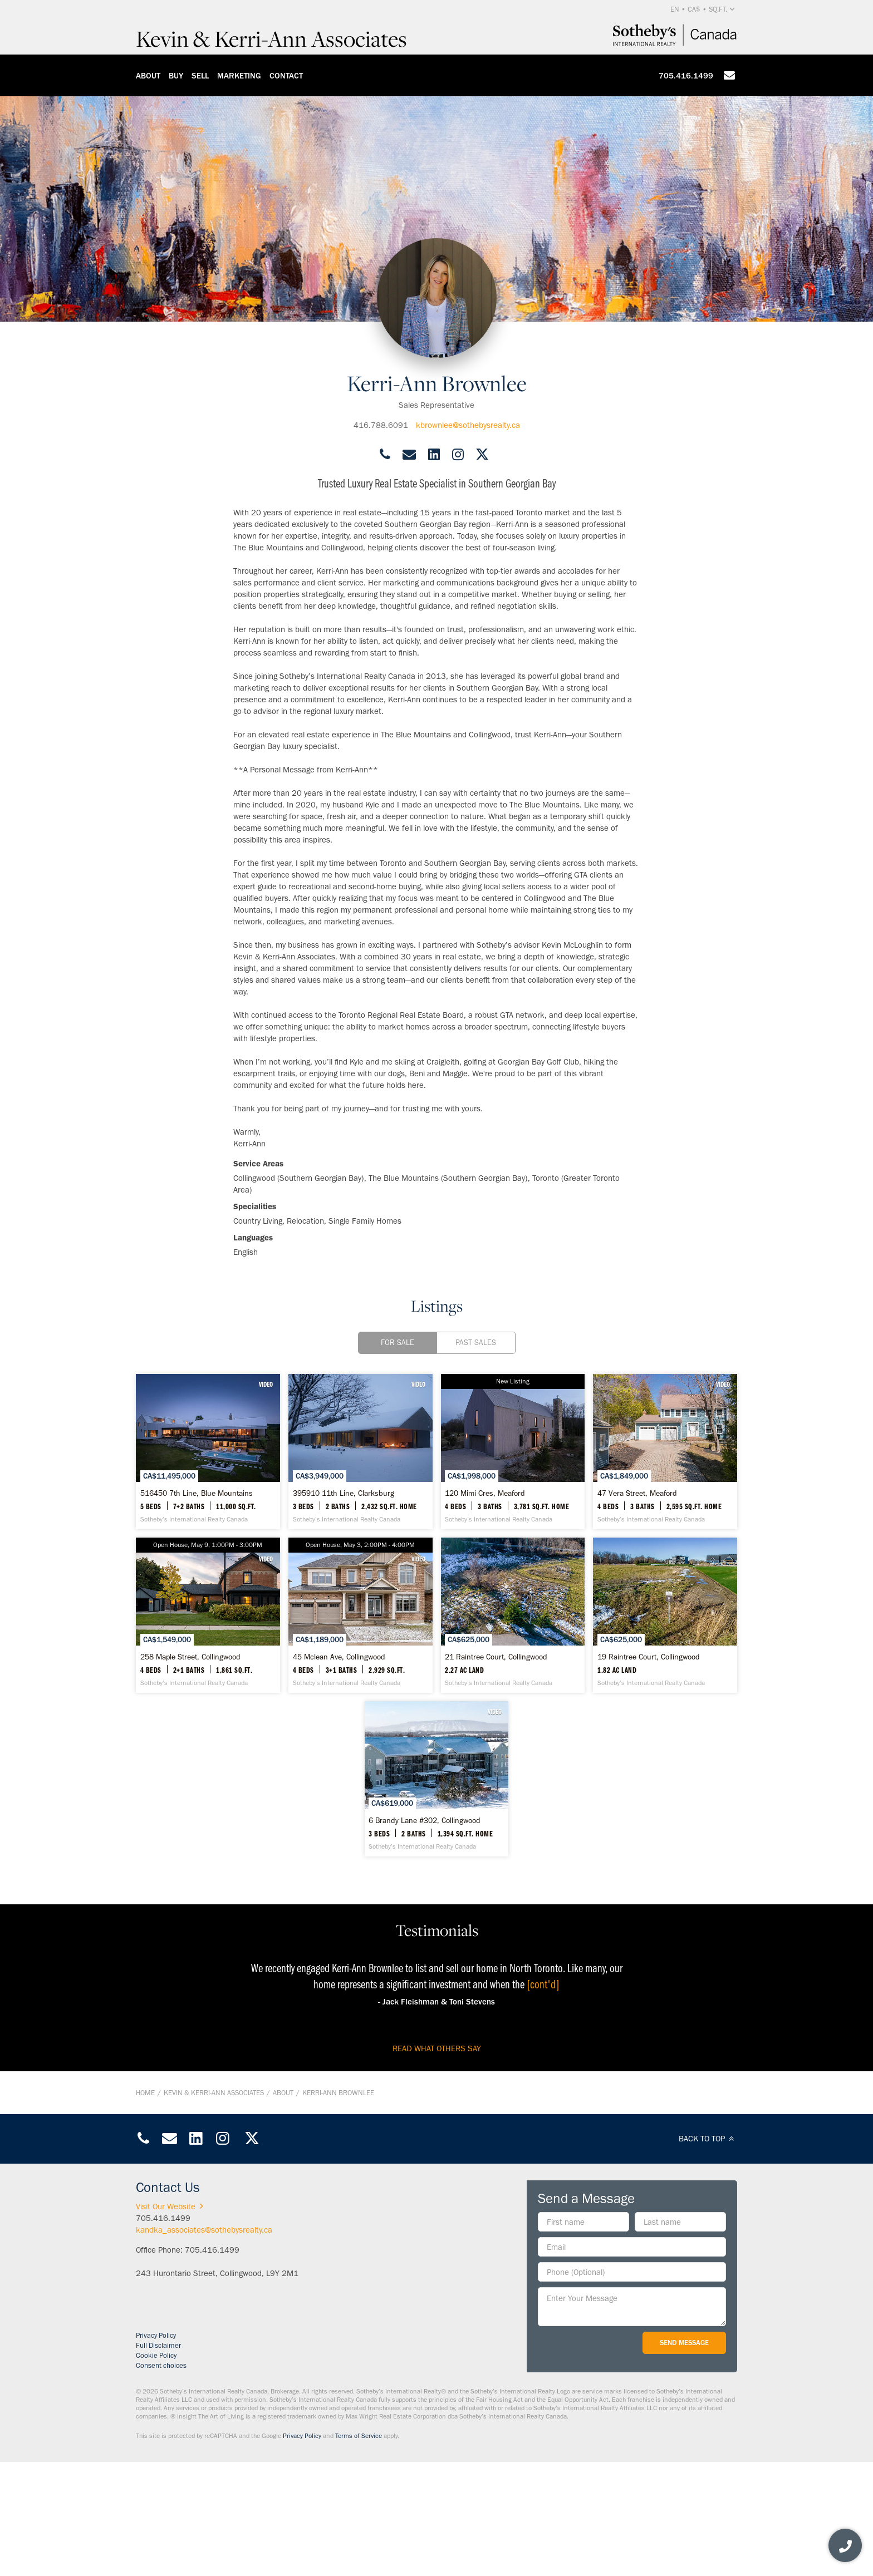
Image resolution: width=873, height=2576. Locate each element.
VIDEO (315, 1384)
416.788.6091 (381, 425)
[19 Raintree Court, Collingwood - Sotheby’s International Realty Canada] (436, 1875)
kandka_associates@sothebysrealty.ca (204, 2345)
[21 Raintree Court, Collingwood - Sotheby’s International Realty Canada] (233, 1875)
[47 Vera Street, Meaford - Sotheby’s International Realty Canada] (233, 1673)
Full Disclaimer (158, 2460)
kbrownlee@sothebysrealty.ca (468, 425)
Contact (286, 76)
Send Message (684, 2458)
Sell (200, 76)
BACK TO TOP (708, 2254)
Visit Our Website (171, 2322)
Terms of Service (358, 2551)
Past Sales (475, 1342)
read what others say (437, 2164)
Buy (176, 76)
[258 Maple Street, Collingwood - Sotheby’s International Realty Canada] (436, 1673)
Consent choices (161, 2480)
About (148, 76)
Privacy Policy (156, 2450)
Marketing (239, 76)
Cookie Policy (156, 2470)
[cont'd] (543, 2099)
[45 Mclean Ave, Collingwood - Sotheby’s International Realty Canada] (639, 1673)
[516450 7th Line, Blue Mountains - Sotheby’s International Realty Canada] (233, 1471)
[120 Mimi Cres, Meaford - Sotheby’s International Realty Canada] (639, 1471)
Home (145, 2208)
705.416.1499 (686, 76)
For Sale (397, 1342)
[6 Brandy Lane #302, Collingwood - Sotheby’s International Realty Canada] (639, 1875)
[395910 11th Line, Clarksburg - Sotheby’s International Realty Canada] (436, 1471)
